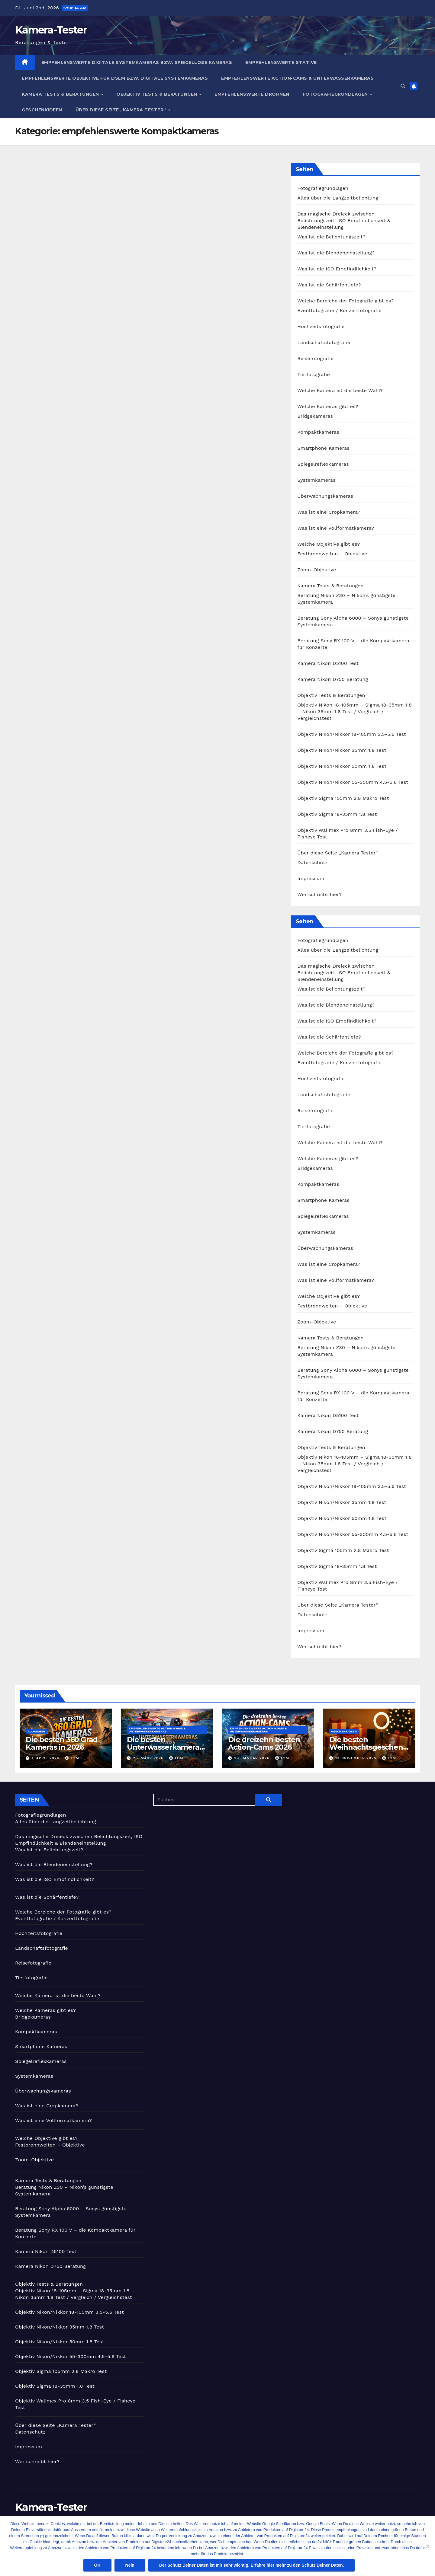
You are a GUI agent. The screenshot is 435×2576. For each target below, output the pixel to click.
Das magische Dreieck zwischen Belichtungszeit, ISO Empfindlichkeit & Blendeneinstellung (343, 220)
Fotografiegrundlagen (336, 94)
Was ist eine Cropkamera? (328, 512)
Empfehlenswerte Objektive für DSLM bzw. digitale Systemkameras (115, 78)
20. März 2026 (149, 1758)
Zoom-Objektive (316, 570)
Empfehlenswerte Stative (281, 62)
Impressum (310, 878)
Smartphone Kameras (323, 448)
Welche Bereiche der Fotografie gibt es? (345, 301)
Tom (72, 1758)
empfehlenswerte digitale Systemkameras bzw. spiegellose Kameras (136, 62)
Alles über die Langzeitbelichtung (337, 198)
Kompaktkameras (318, 432)
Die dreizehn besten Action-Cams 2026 (264, 1743)
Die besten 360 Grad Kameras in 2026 (62, 1743)
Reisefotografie (315, 358)
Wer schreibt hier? (319, 894)
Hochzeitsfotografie (320, 326)
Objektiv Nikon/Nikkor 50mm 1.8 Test (341, 766)
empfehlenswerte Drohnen (251, 94)
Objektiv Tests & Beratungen (157, 94)
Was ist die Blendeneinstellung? (336, 253)
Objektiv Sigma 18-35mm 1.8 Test (337, 814)
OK (97, 2565)
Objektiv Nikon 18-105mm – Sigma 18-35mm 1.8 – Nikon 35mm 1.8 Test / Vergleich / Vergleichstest (354, 711)
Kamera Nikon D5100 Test (328, 663)
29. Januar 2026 (252, 1758)
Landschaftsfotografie (323, 342)
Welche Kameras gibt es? (327, 406)
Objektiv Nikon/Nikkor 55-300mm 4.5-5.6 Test (352, 782)
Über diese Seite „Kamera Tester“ (122, 110)
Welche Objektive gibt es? (328, 544)
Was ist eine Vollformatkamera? (335, 528)
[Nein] (427, 2546)
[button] (403, 86)
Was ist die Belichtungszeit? (331, 237)
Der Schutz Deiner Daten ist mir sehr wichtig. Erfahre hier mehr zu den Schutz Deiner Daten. (251, 2565)
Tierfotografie (313, 374)
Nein (129, 2565)
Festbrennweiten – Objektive (332, 554)
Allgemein (36, 1731)
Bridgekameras (315, 416)
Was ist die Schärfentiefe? (329, 285)
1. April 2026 (46, 1758)
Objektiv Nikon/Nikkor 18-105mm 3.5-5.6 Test (351, 734)
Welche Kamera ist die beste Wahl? (340, 390)
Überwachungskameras (325, 496)
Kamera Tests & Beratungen (61, 94)
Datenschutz (312, 862)
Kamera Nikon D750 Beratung (332, 679)
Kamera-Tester (51, 30)
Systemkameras (316, 480)
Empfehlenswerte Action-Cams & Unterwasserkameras (297, 78)
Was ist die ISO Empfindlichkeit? (336, 269)
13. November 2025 (356, 1758)
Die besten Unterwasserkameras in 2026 (165, 1747)
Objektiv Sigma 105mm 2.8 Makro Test (343, 798)
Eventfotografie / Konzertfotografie (339, 310)
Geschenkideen (42, 110)
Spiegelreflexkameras (323, 464)
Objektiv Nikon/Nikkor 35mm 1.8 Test (341, 750)
